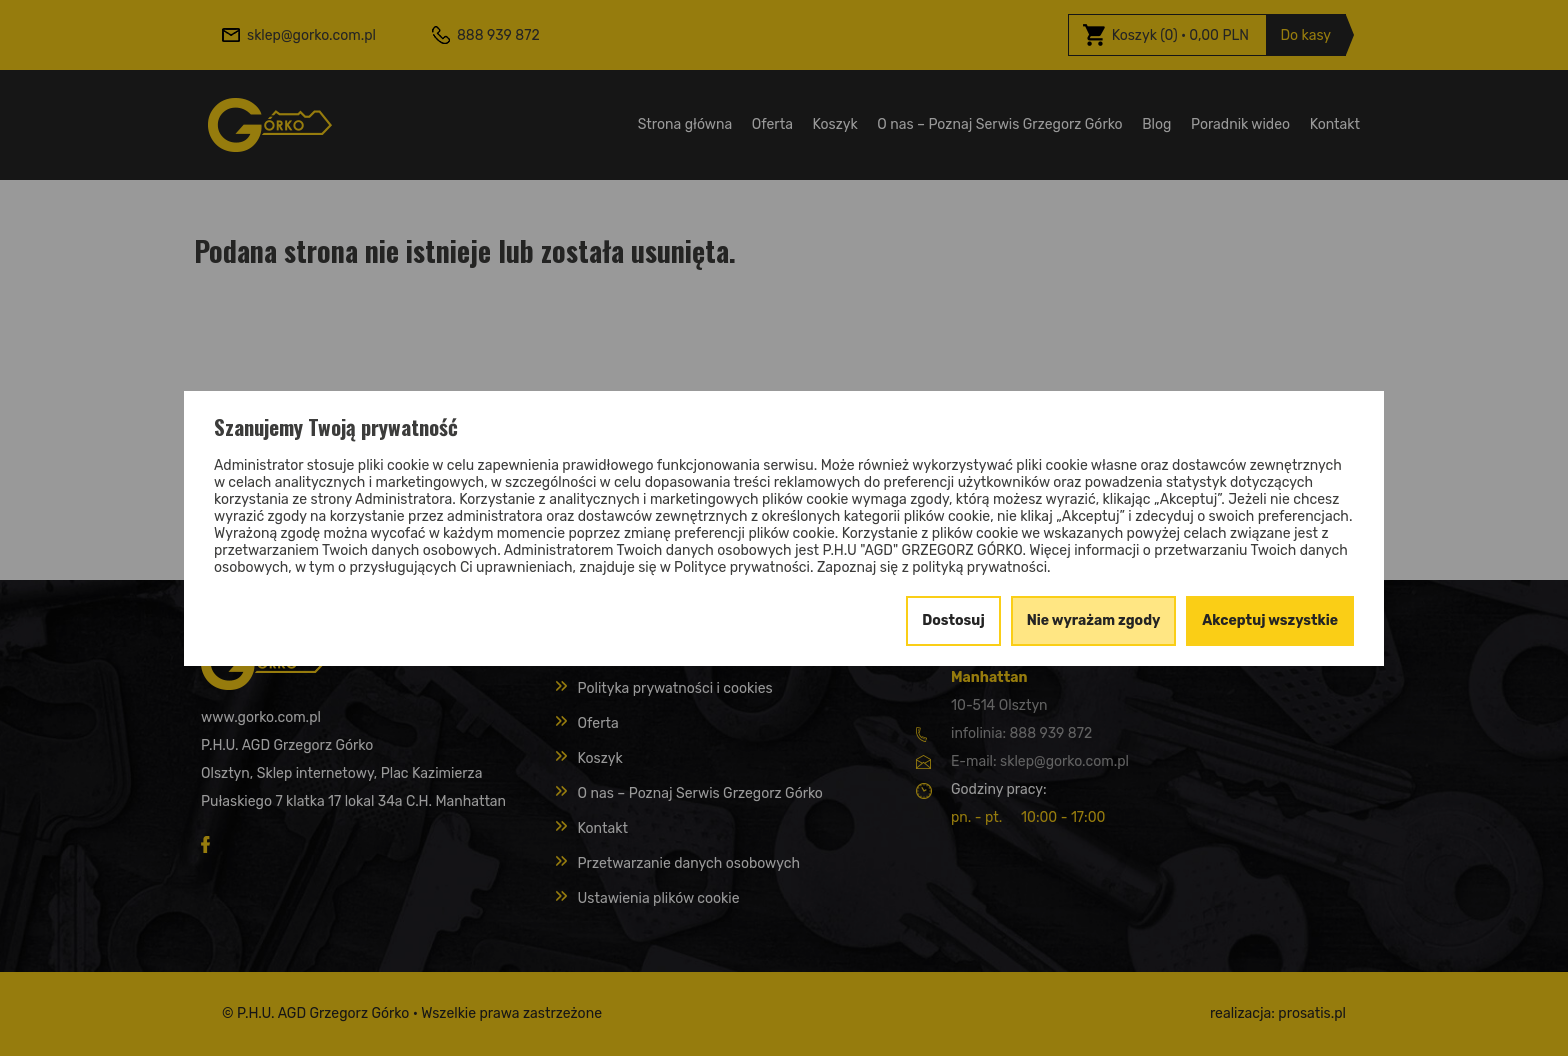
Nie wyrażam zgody (1094, 620)
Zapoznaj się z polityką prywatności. (934, 567)
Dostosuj (953, 620)
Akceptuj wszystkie (1270, 620)
